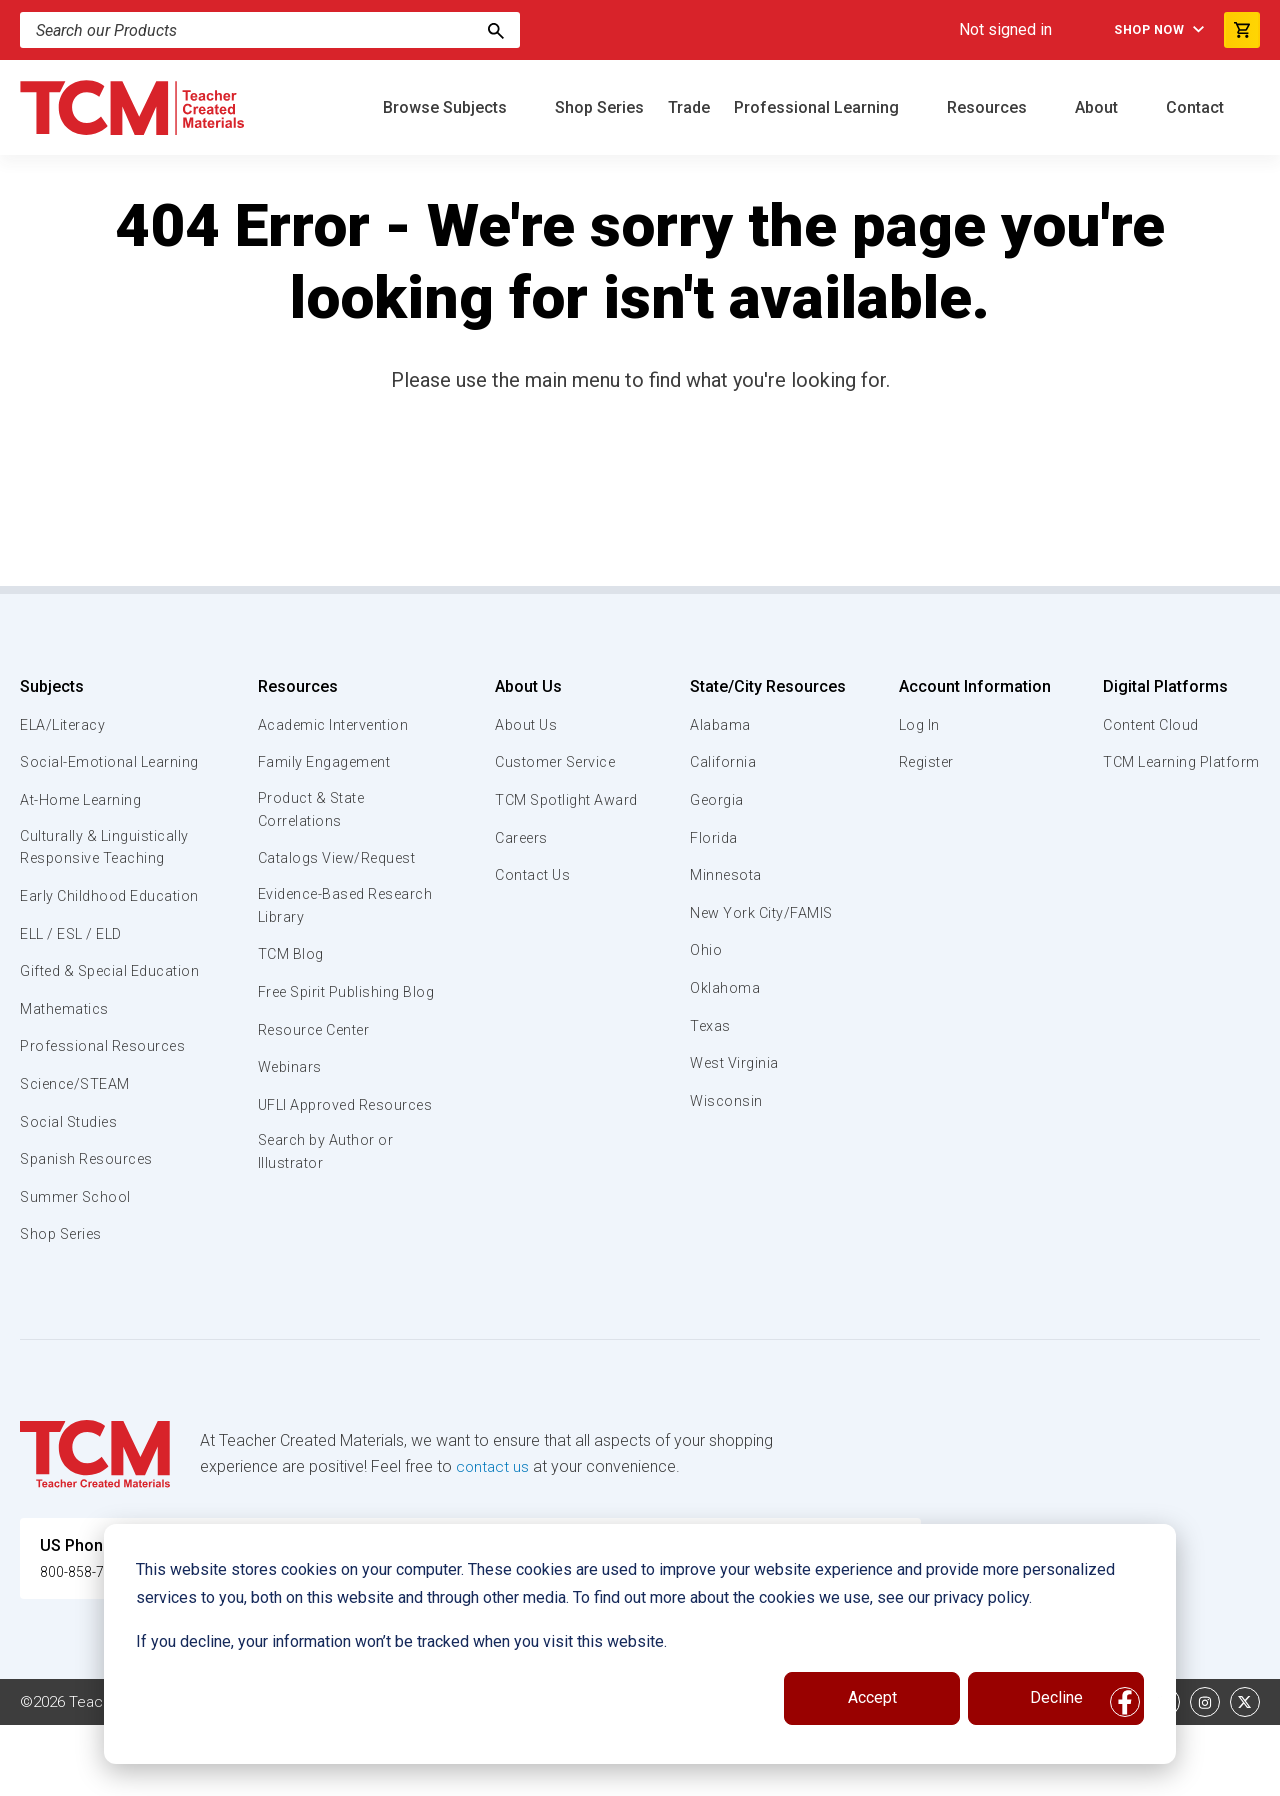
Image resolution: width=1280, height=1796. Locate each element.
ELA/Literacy (65, 725)
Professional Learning (818, 107)
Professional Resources (106, 1118)
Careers (517, 838)
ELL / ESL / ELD (76, 982)
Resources (989, 107)
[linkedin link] (1165, 1773)
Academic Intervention (335, 725)
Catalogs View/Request (339, 861)
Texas (710, 1026)
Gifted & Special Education (79, 1030)
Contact (1197, 107)
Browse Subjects (447, 107)
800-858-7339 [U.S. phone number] (90, 1642)
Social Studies (72, 1193)
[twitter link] (1245, 1773)
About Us (521, 686)
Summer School (78, 1268)
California (722, 762)
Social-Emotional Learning (80, 773)
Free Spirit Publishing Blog (330, 1007)
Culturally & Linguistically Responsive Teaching (108, 872)
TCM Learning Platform (1177, 762)
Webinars (287, 1095)
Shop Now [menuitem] (1140, 30)
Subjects (52, 686)
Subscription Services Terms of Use (603, 1773)
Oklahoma (724, 988)
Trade (689, 107)
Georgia (717, 800)
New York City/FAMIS (764, 913)
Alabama (720, 725)
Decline (1056, 1697)
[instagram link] (1205, 1773)
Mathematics (67, 1080)
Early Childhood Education (75, 932)
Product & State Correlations (312, 811)
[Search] (496, 30)
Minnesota (726, 875)
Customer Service (553, 762)
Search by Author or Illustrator (326, 1204)
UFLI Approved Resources (307, 1143)
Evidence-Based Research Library (315, 909)
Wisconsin (726, 1101)
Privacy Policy (796, 1773)
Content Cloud (1147, 725)
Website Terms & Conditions (359, 1773)
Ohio (705, 950)
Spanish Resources (90, 1230)
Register (924, 762)
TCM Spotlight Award (564, 800)
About (1098, 107)
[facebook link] (1125, 1773)
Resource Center (316, 1057)
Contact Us (528, 875)
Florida (713, 838)
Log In (916, 725)
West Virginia (736, 1063)
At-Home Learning (84, 823)
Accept (872, 1697)
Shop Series (599, 107)
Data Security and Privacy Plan (968, 1773)
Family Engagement (324, 762)
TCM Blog (288, 959)
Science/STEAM (79, 1155)
